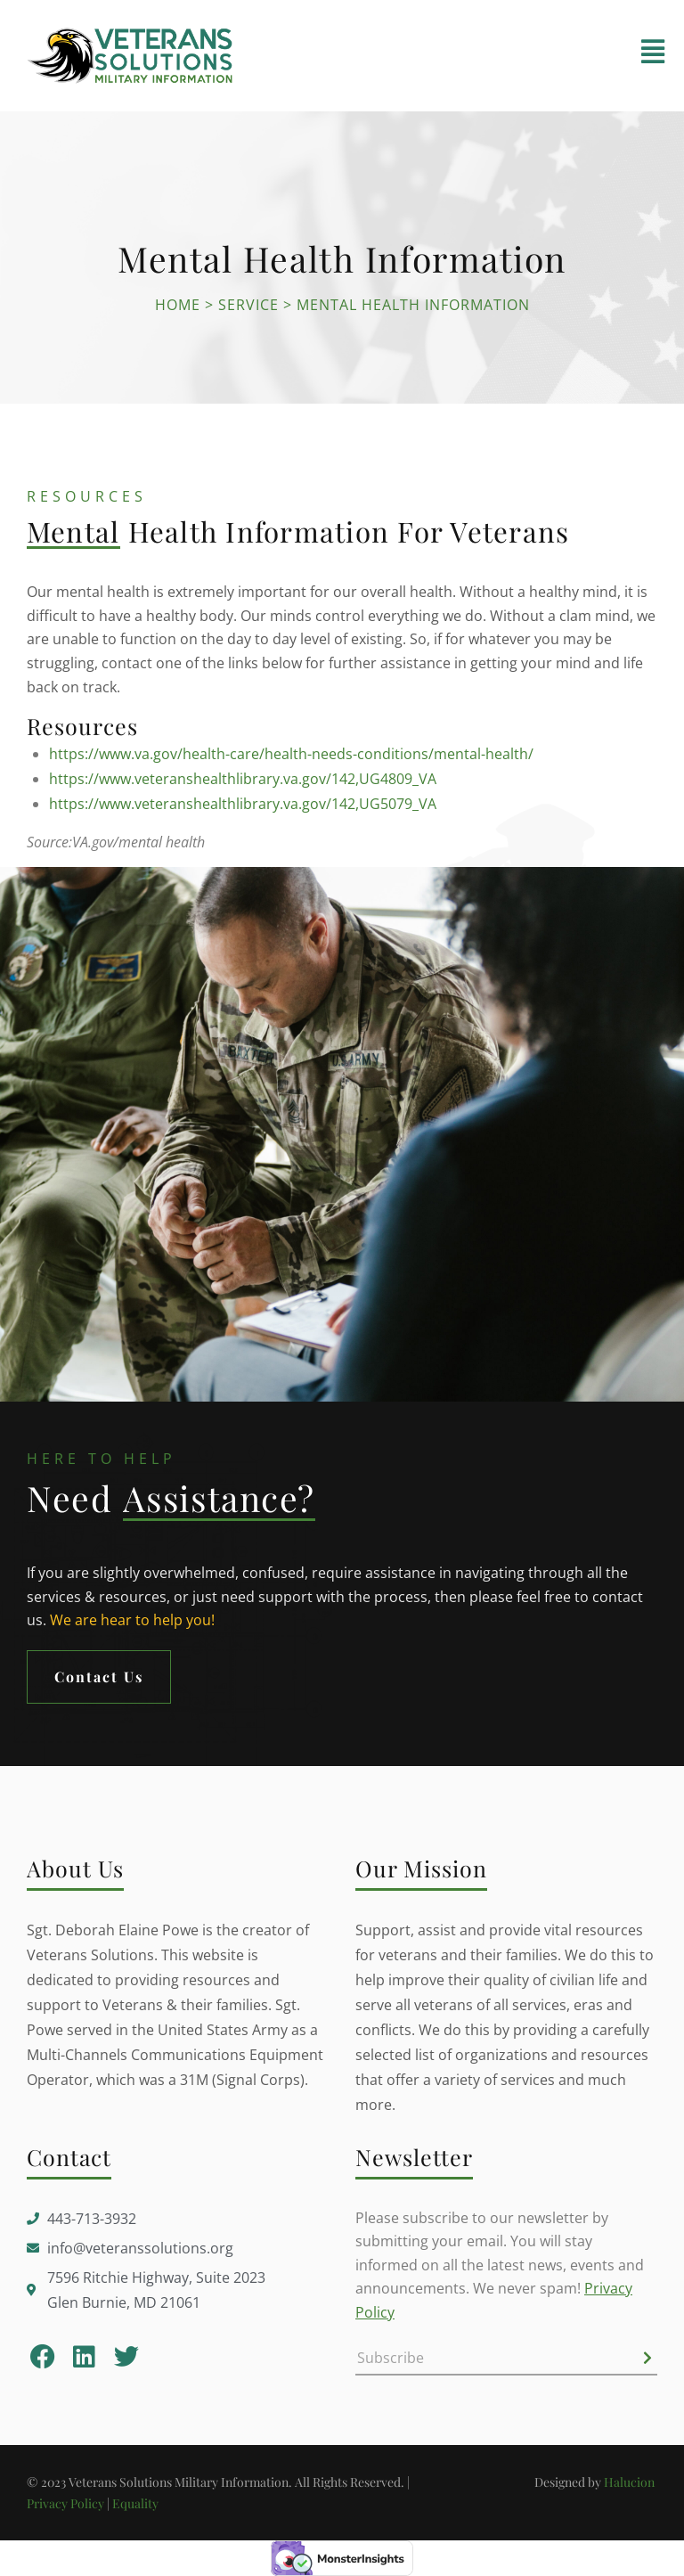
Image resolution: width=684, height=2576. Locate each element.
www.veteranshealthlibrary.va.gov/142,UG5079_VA (267, 804)
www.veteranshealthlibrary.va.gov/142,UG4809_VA (267, 779)
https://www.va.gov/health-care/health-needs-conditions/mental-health (288, 754)
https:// (74, 779)
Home (177, 305)
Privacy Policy (65, 2503)
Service (248, 305)
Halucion (630, 2482)
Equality (135, 2503)
